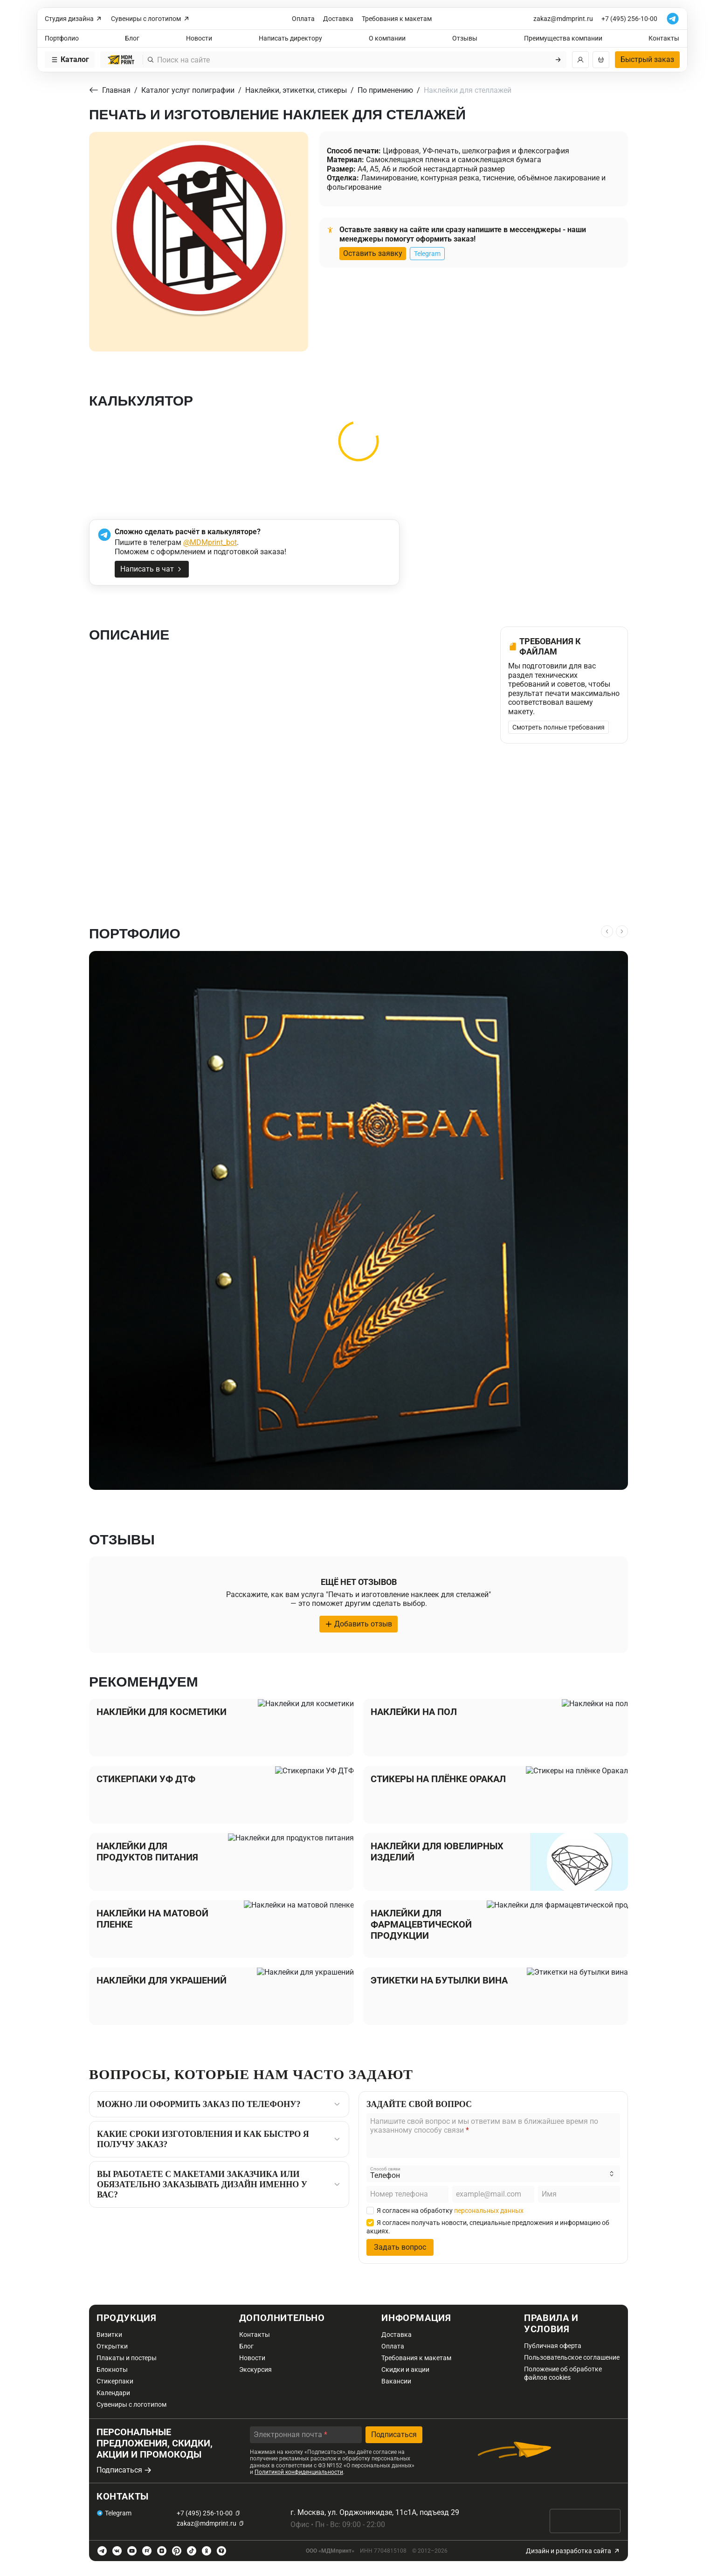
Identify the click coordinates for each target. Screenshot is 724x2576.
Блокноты (112, 2369)
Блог (132, 38)
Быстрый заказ (647, 59)
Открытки (112, 2346)
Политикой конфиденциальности (299, 2472)
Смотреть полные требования (558, 727)
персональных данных (489, 2210)
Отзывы (464, 38)
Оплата (303, 18)
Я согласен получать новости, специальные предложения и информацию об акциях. (487, 2227)
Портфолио (62, 38)
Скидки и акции (405, 2369)
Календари (113, 2393)
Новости (199, 38)
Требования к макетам (397, 18)
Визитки (109, 2334)
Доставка (338, 18)
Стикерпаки (115, 2381)
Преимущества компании (563, 38)
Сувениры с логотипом (150, 19)
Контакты (663, 38)
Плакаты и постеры (127, 2358)
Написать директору (290, 38)
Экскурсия (255, 2369)
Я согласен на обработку (445, 2210)
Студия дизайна (74, 19)
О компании (387, 38)
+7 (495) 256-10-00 (629, 18)
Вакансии (396, 2381)
